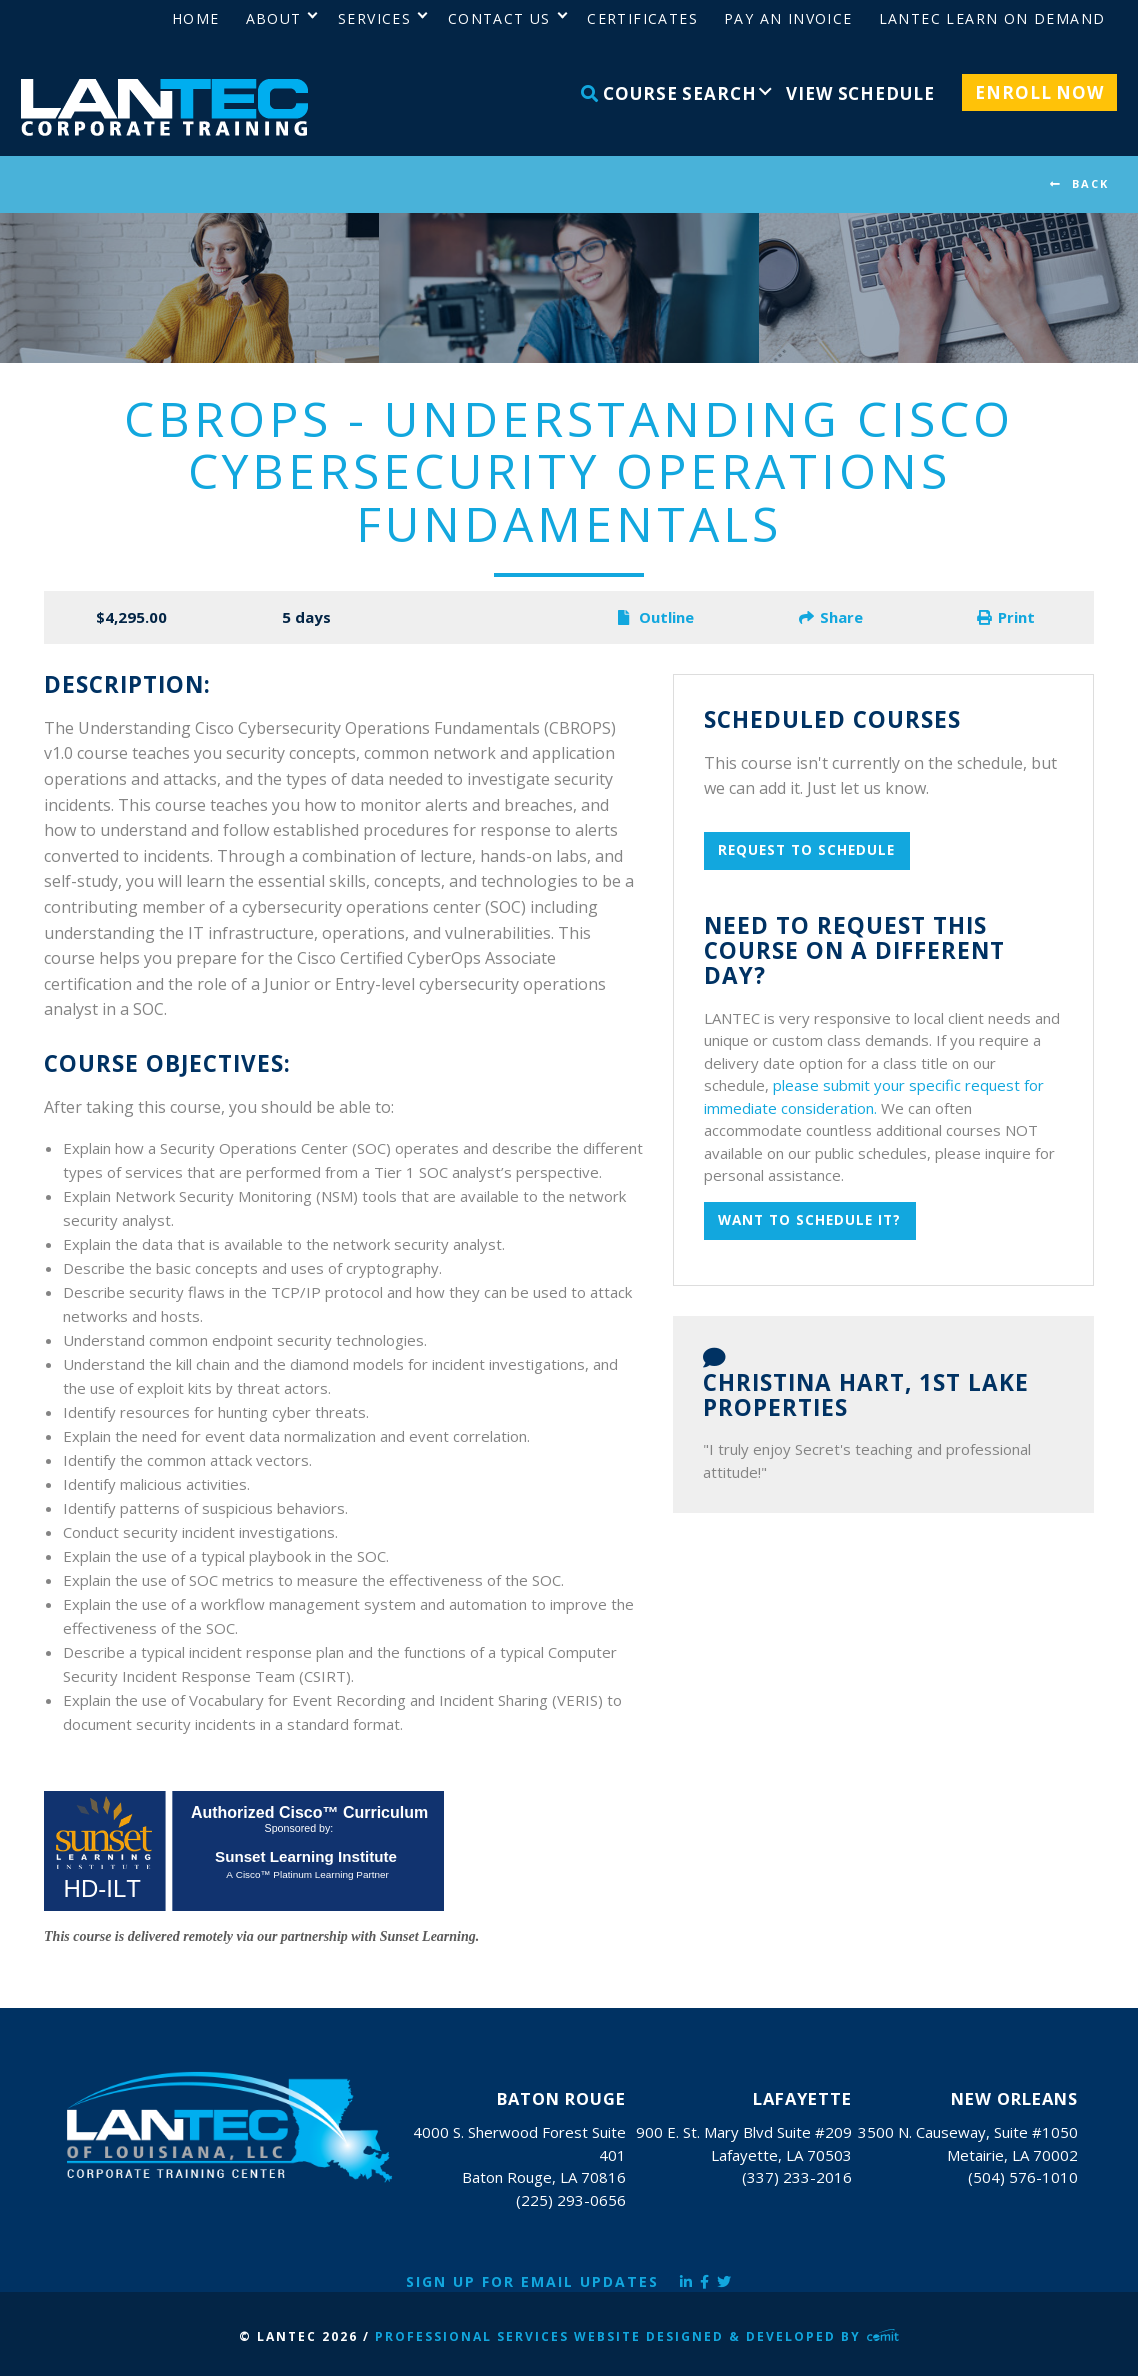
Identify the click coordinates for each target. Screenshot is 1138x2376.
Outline (656, 617)
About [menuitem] (274, 18)
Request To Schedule (806, 850)
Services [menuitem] (374, 18)
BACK (1090, 183)
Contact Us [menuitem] (499, 18)
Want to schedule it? (809, 1220)
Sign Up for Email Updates (532, 2281)
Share (831, 617)
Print (1006, 617)
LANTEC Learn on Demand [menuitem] (992, 18)
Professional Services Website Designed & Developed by (637, 2336)
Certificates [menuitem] (642, 18)
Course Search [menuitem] (669, 93)
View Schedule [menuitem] (860, 93)
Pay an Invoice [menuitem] (788, 18)
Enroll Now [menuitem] (1039, 92)
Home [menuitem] (196, 18)
